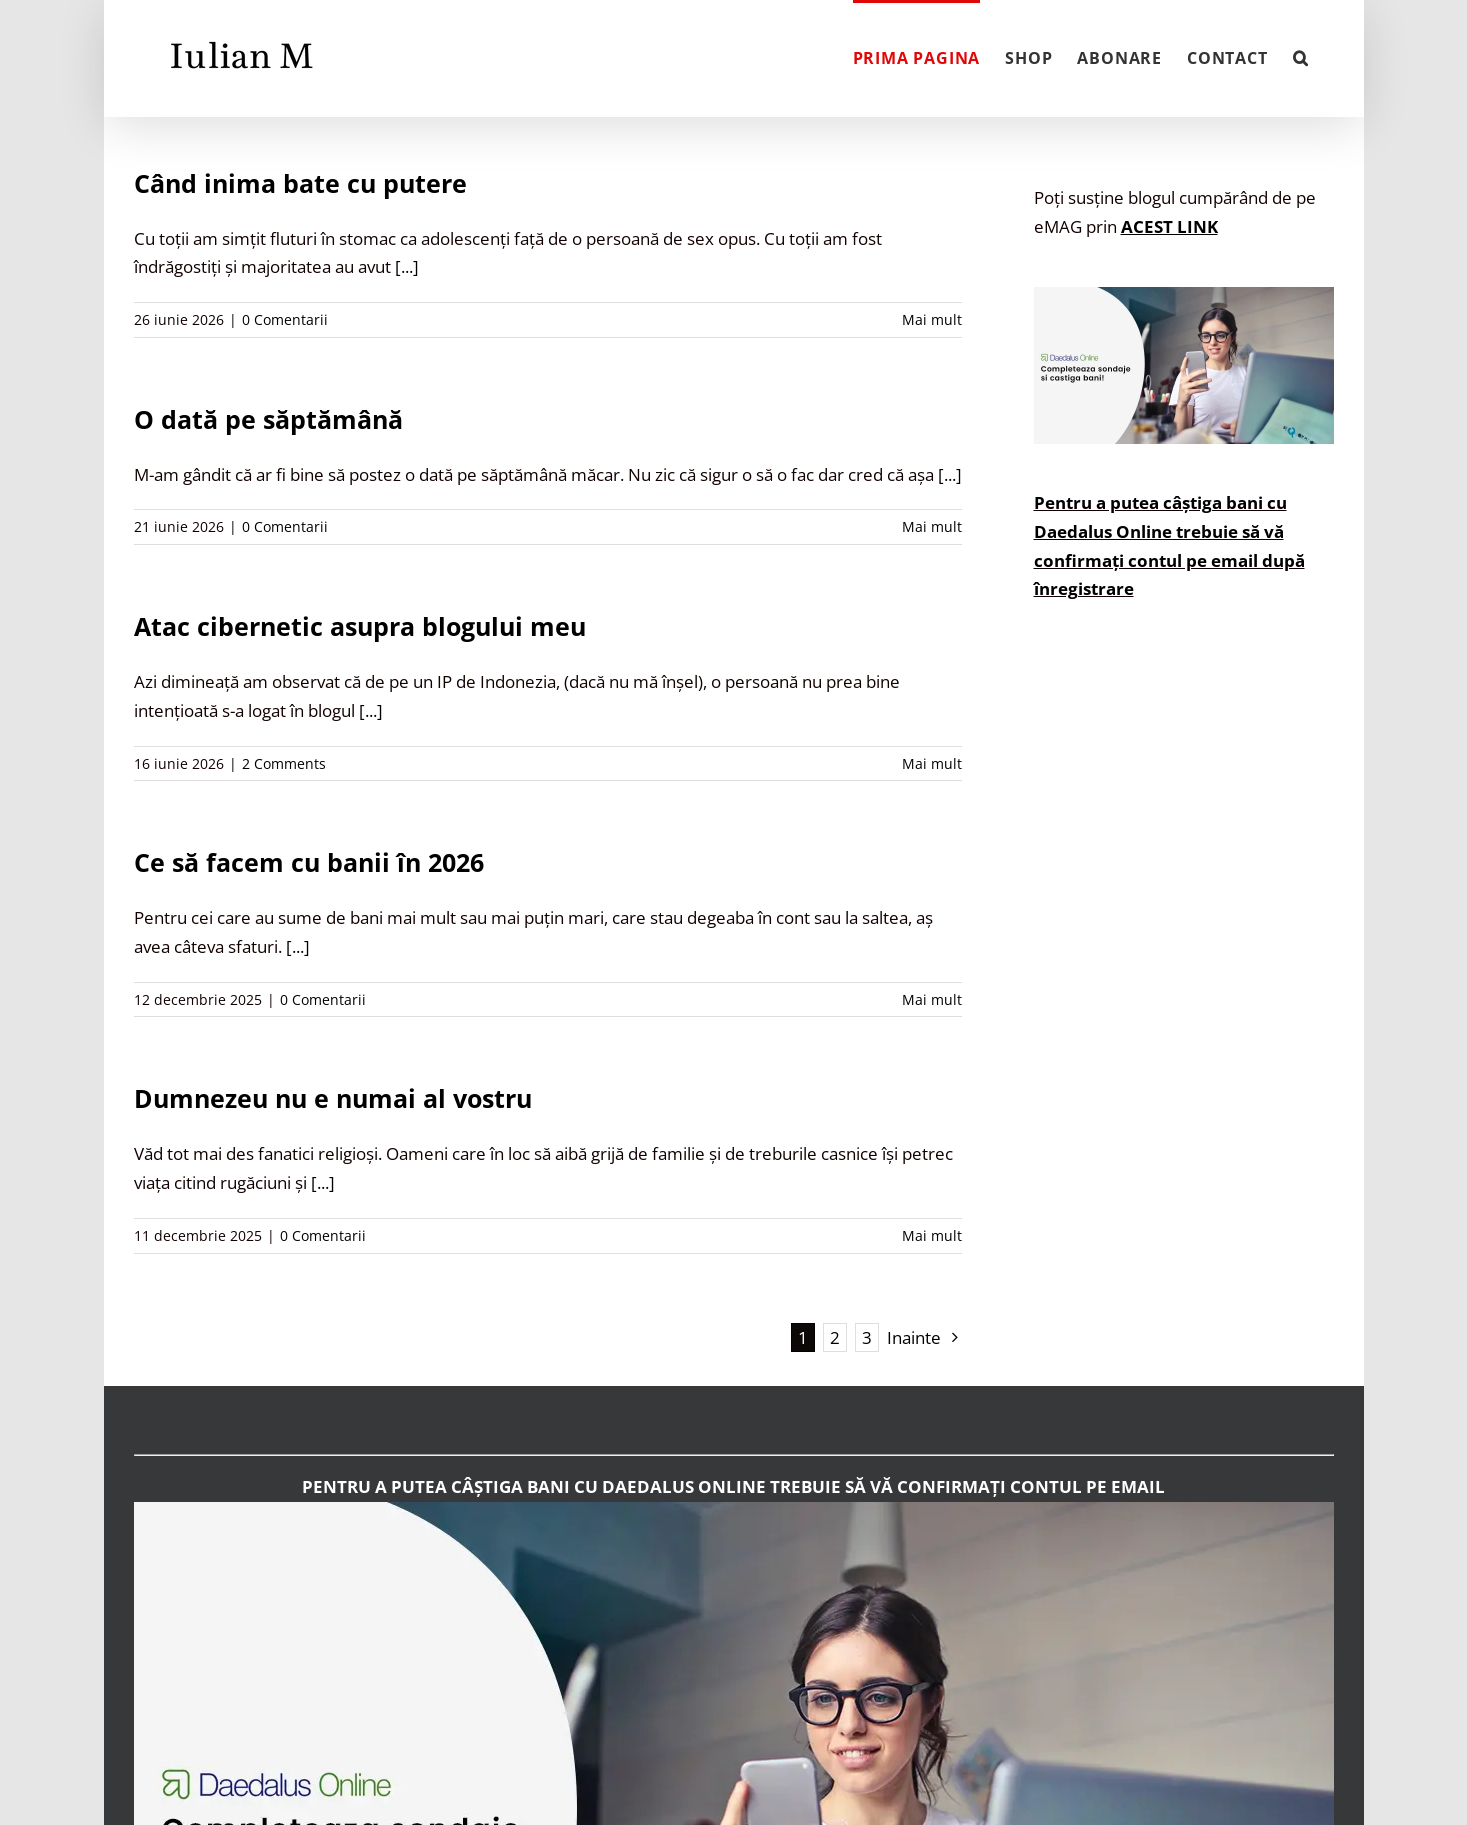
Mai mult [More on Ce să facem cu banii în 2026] (932, 999)
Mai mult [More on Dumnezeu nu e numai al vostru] (932, 1235)
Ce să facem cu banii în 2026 (309, 862)
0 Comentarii (285, 319)
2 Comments (284, 763)
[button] (1301, 56)
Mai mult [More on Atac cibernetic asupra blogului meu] (932, 763)
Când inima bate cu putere (300, 183)
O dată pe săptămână (268, 419)
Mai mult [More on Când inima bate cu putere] (932, 319)
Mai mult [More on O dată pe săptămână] (932, 526)
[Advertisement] (1184, 1007)
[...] (407, 266)
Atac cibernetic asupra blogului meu (360, 626)
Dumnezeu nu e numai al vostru (333, 1098)
